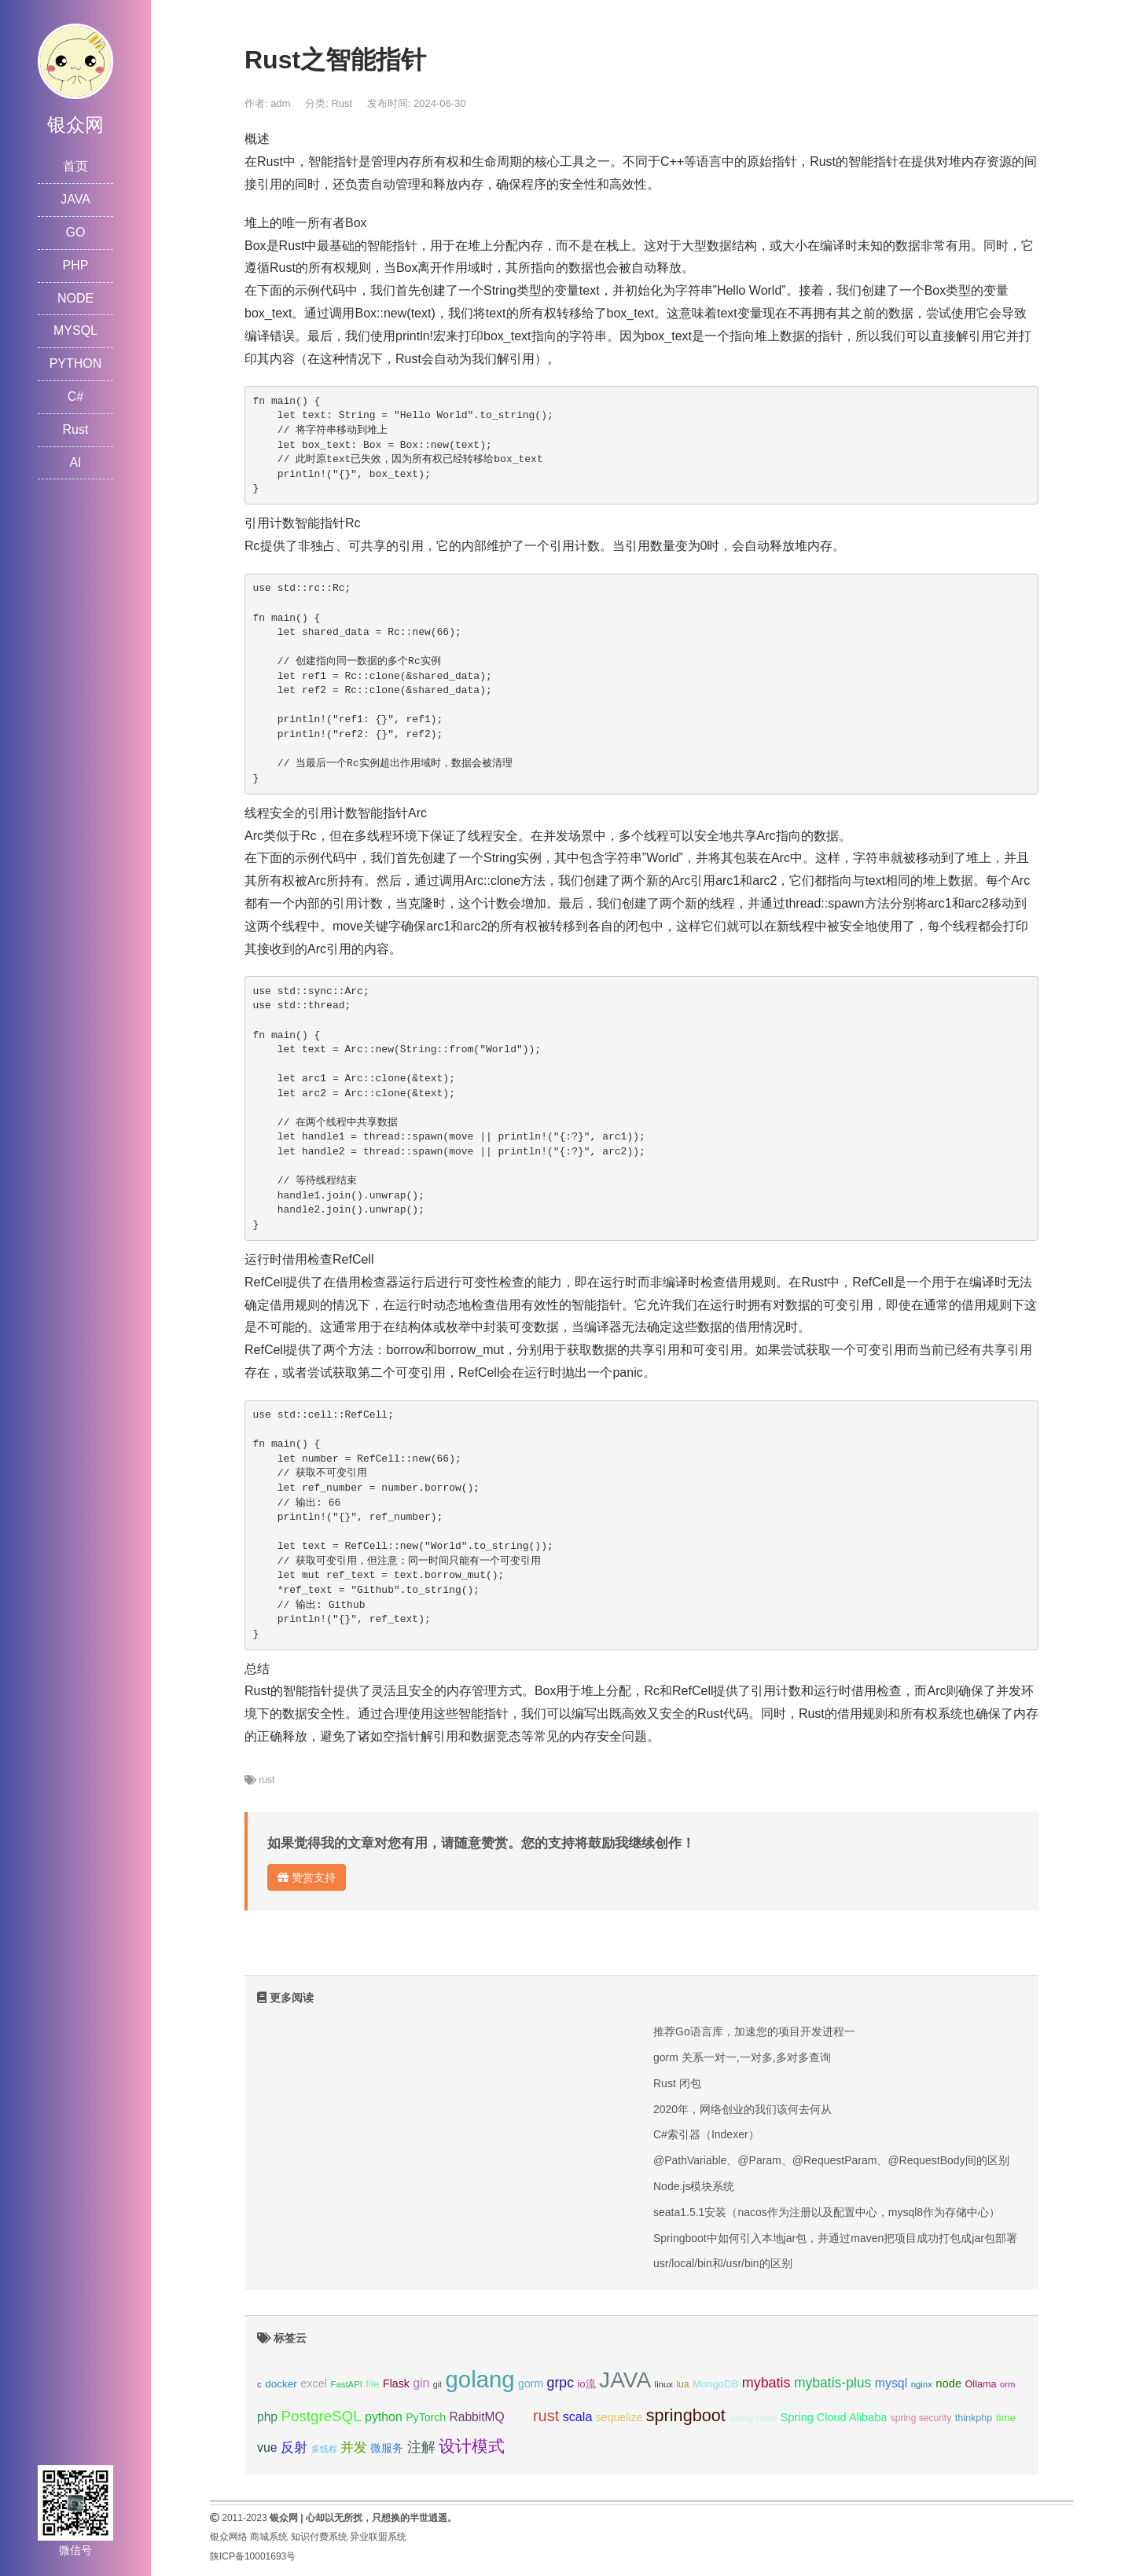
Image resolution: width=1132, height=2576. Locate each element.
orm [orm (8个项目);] (1008, 2384)
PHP (76, 265)
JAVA (75, 199)
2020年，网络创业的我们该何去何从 (742, 2109)
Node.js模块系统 (693, 2186)
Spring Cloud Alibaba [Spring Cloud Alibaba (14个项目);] (834, 2417)
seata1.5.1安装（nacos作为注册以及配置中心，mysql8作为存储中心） (826, 2212)
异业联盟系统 (378, 2536)
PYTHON (76, 363)
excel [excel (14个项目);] (313, 2383)
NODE (75, 298)
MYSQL (75, 330)
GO (76, 232)
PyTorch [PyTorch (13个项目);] (426, 2417)
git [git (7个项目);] (437, 2384)
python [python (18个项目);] (383, 2417)
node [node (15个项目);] (948, 2383)
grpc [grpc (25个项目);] (560, 2383)
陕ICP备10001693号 (253, 2556)
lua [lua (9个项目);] (682, 2384)
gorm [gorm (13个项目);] (530, 2383)
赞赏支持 (306, 1877)
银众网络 (229, 2536)
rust (266, 1779)
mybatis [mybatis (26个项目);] (766, 2383)
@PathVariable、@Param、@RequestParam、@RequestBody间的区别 (831, 2160)
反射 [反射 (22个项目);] (294, 2447)
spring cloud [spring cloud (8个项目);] (753, 2418)
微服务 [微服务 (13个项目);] (386, 2448)
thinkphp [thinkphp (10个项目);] (974, 2418)
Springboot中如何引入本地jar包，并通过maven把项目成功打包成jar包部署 (835, 2238)
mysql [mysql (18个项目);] (891, 2383)
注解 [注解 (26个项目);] (421, 2447)
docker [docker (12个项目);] (281, 2384)
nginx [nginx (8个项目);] (921, 2384)
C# (75, 396)
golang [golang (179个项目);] (480, 2379)
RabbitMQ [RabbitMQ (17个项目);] (477, 2417)
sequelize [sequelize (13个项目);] (619, 2417)
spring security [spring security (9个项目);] (921, 2418)
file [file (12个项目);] (372, 2384)
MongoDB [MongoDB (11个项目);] (715, 2384)
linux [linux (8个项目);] (664, 2384)
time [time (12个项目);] (1006, 2418)
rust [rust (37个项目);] (546, 2415)
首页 (75, 166)
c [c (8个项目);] (259, 2384)
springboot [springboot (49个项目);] (686, 2415)
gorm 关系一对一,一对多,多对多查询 (742, 2057)
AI (75, 462)
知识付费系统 (319, 2536)
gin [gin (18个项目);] (421, 2383)
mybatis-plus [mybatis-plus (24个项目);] (832, 2383)
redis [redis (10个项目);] (518, 2418)
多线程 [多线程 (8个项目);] (324, 2448)
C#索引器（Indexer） (706, 2134)
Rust (76, 429)
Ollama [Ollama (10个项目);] (981, 2384)
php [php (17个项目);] (267, 2417)
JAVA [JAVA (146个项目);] (625, 2380)
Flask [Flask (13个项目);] (396, 2383)
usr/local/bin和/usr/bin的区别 (722, 2263)
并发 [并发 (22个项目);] (353, 2447)
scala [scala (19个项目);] (578, 2416)
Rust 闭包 (677, 2083)
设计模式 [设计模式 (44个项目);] (472, 2446)
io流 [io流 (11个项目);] (586, 2384)
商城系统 (269, 2536)
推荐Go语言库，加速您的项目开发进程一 (754, 2031)
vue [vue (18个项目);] (267, 2447)
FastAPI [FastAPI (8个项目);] (346, 2384)
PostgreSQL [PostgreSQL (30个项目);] (321, 2416)
